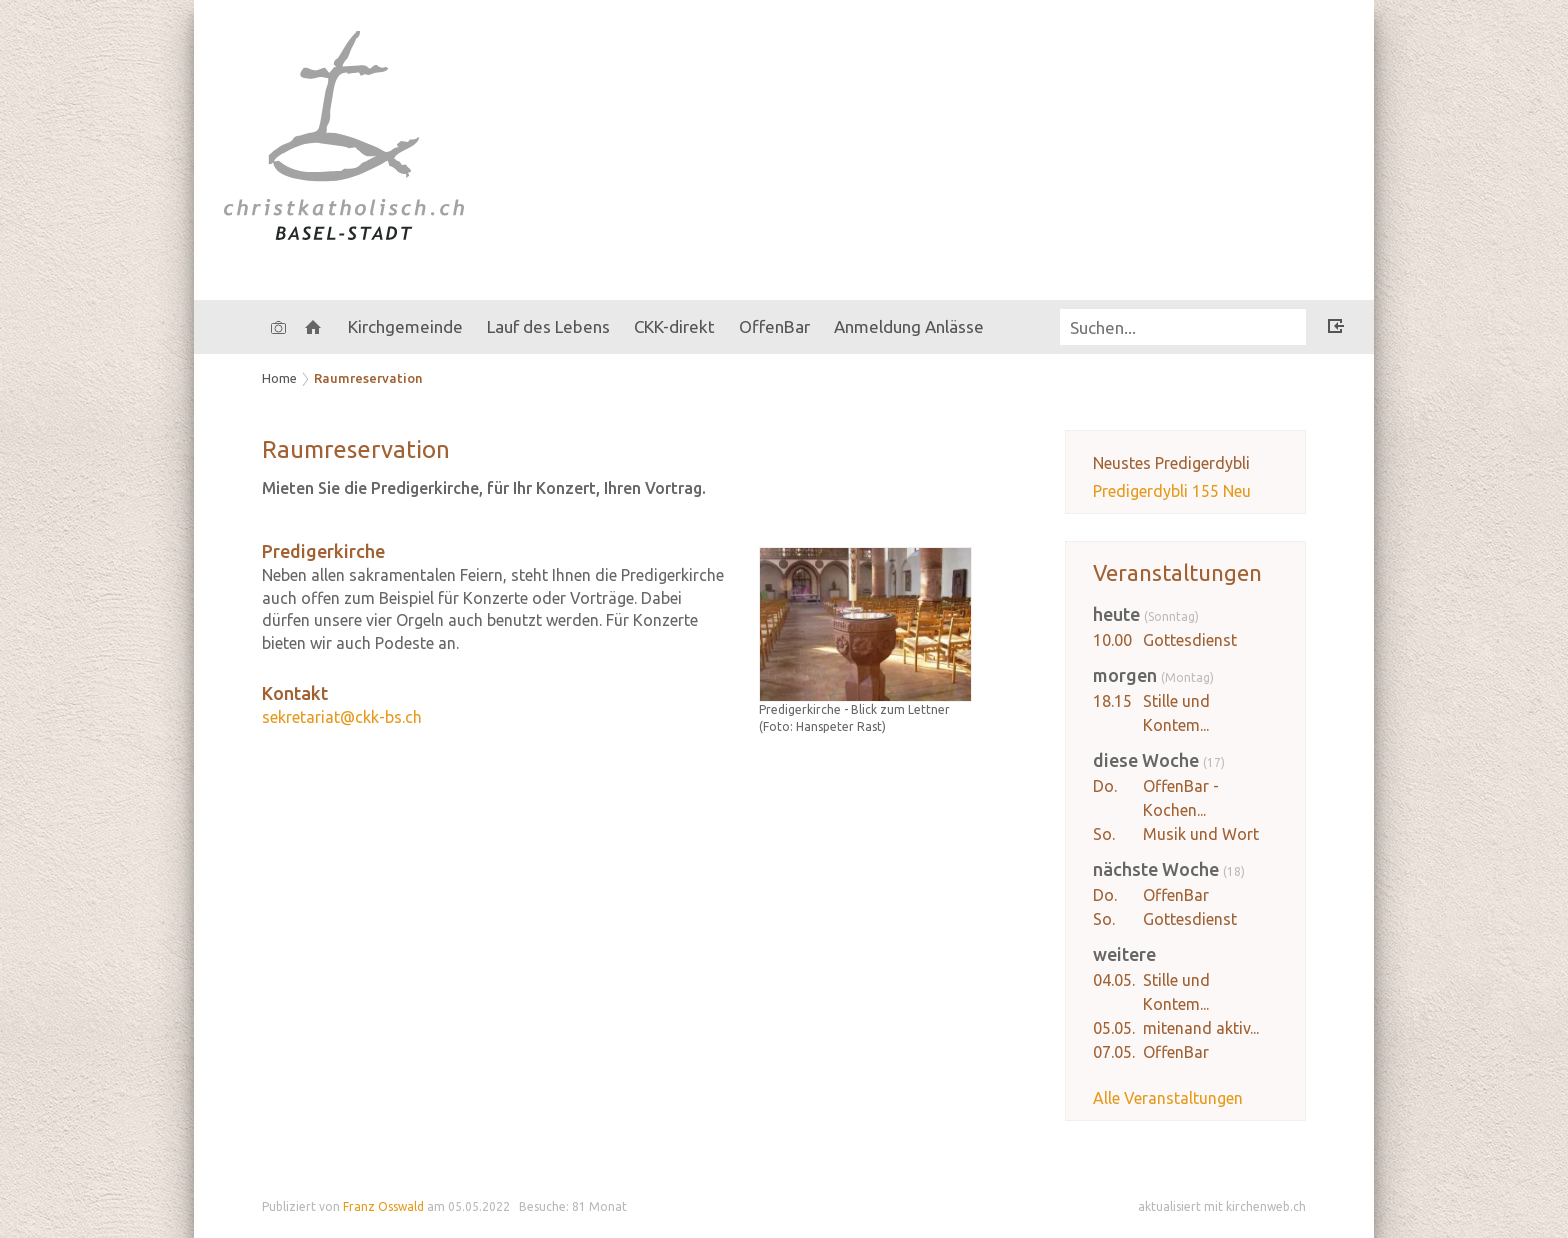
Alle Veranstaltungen (1168, 1098)
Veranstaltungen (1177, 572)
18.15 (1112, 701)
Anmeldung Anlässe (909, 326)
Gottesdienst (1190, 640)
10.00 (1112, 640)
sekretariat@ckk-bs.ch (342, 717)
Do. (1105, 786)
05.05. (1114, 1028)
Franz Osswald (383, 1206)
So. (1104, 834)
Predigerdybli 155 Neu (1172, 491)
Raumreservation (368, 378)
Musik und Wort (1201, 834)
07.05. (1114, 1052)
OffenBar (1176, 895)
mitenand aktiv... (1201, 1028)
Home (279, 378)
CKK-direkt (674, 326)
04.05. (1114, 980)
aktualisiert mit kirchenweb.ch (1222, 1206)
